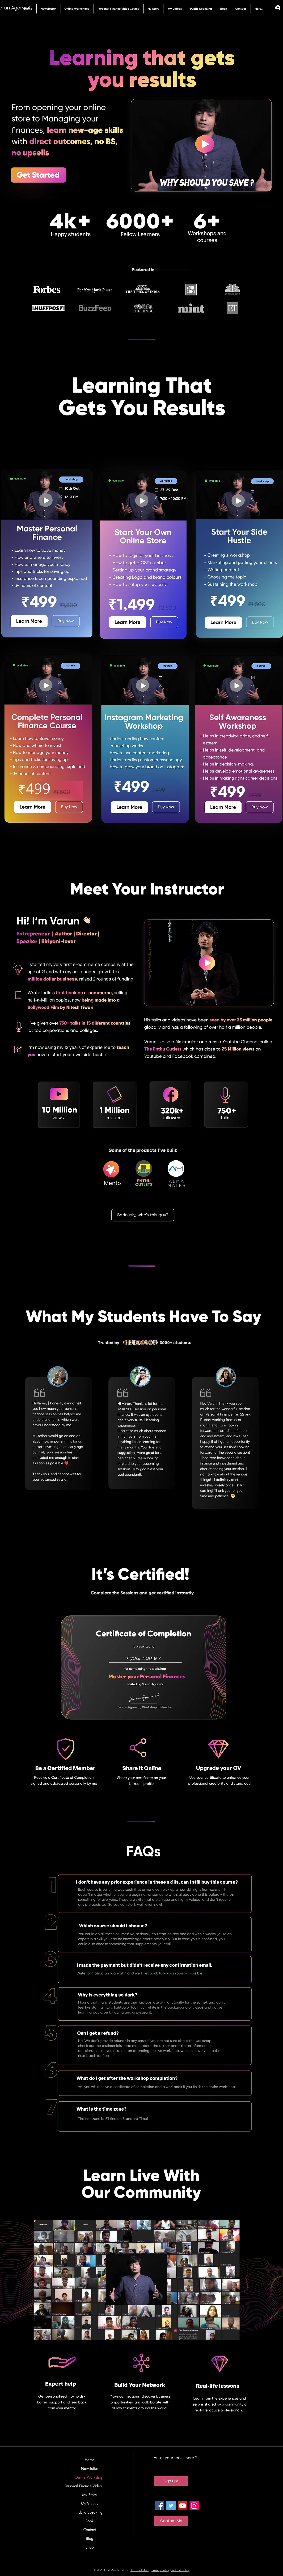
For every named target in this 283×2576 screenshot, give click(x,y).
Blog (89, 2538)
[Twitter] (171, 2505)
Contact (89, 2529)
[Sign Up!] (171, 2481)
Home (89, 2459)
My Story (89, 2494)
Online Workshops (90, 2477)
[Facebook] (159, 2505)
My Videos (89, 2503)
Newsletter (89, 2468)
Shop (89, 2547)
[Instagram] (194, 2505)
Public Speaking (89, 2512)
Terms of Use (140, 2570)
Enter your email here (174, 2457)
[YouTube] (182, 2505)
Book (89, 2521)
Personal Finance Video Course (89, 2486)
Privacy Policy (160, 2570)
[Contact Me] (171, 2521)
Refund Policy (180, 2570)
